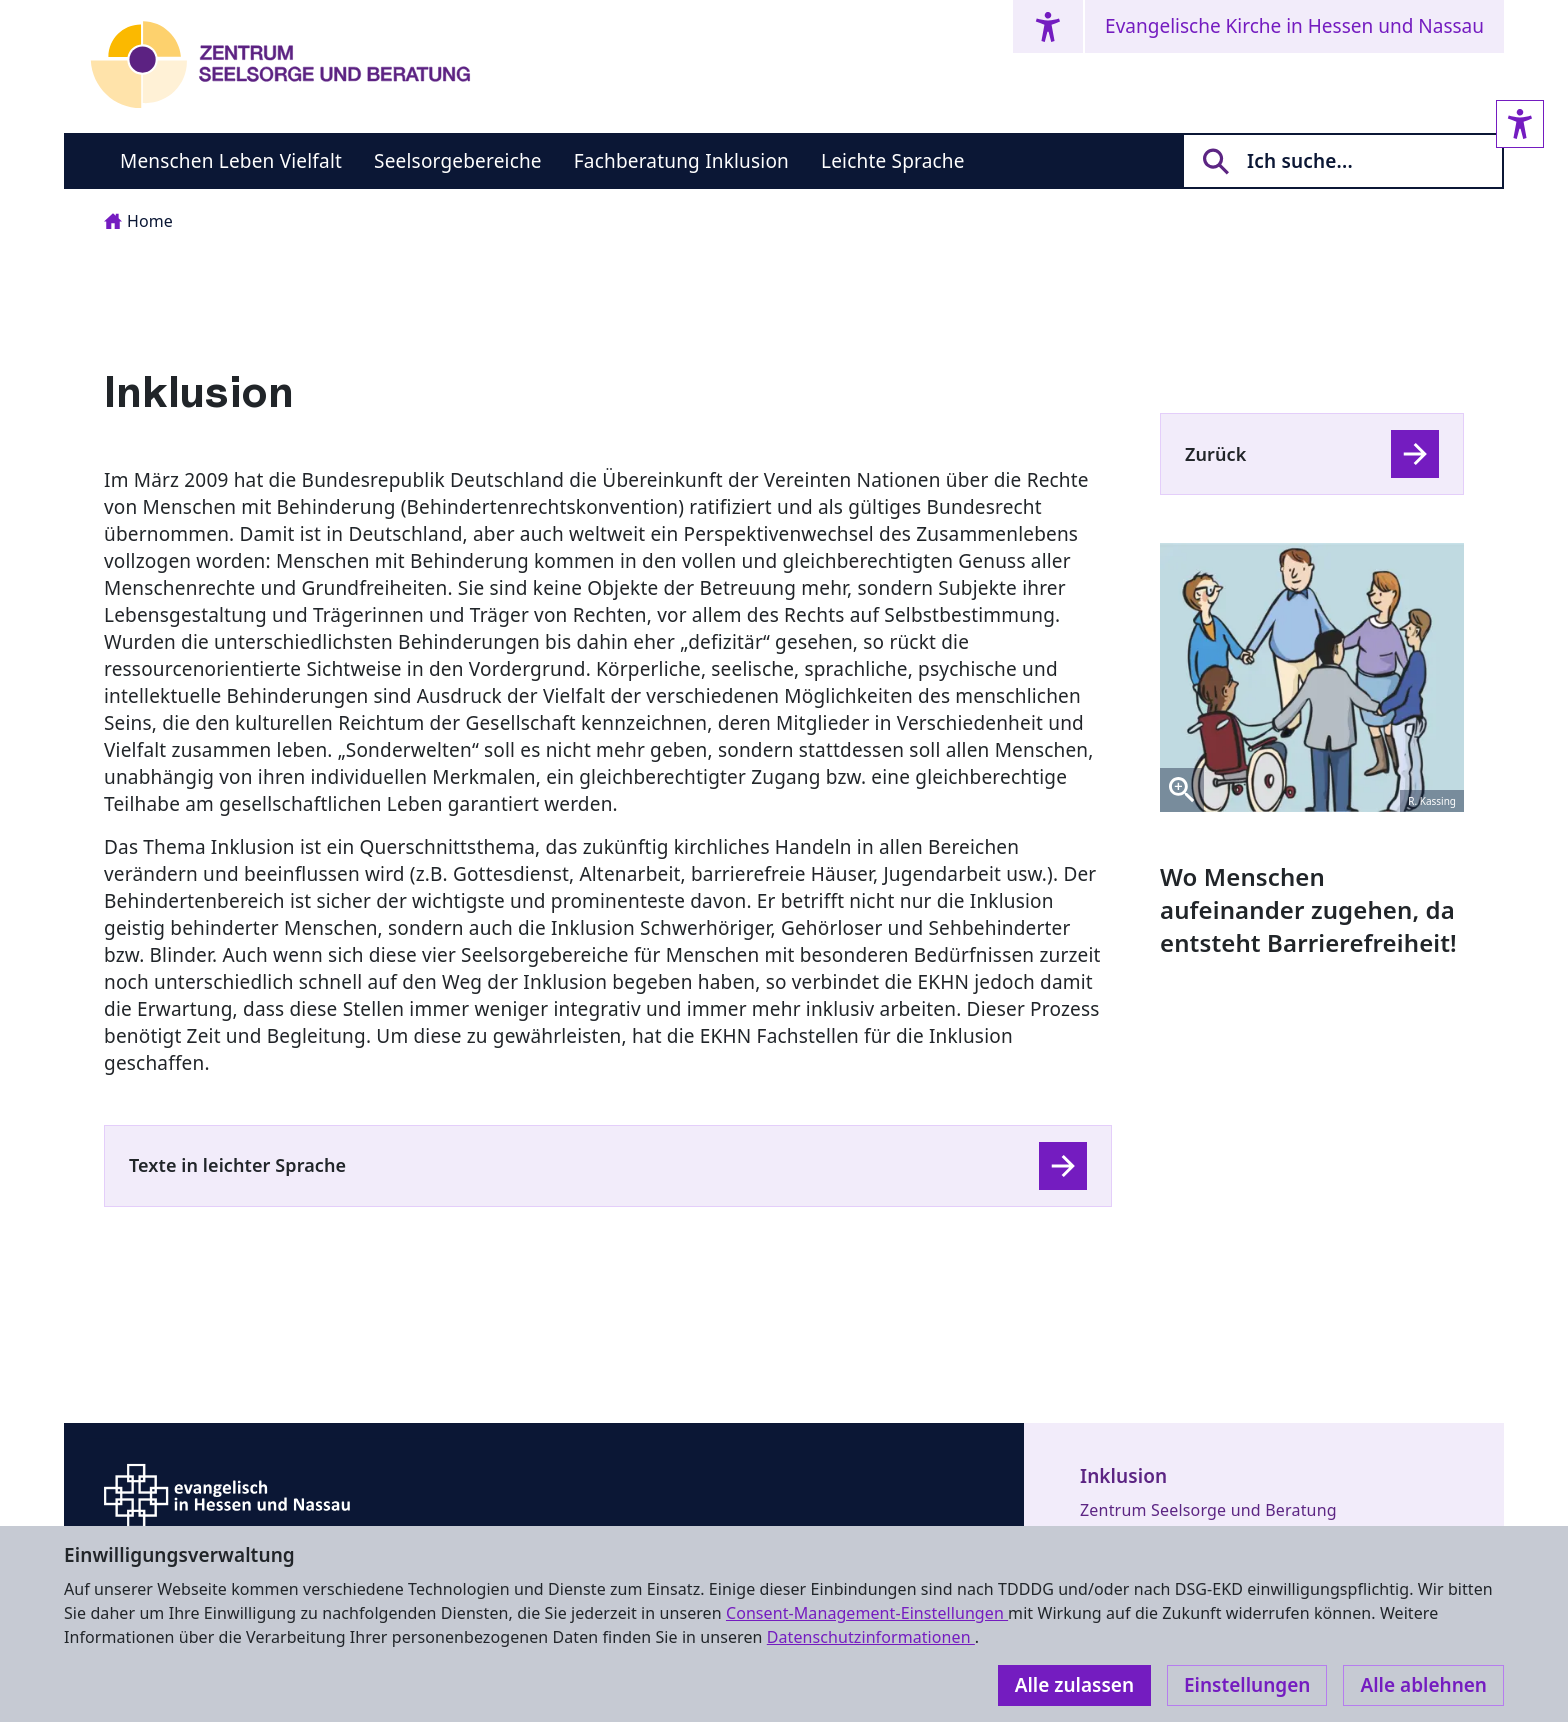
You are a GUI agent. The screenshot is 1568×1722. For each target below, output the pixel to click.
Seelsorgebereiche (458, 161)
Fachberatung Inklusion (681, 161)
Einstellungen (1247, 1685)
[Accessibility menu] (1048, 26)
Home (138, 221)
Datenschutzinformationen (871, 1637)
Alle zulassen (1074, 1685)
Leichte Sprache (893, 161)
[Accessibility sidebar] (1520, 124)
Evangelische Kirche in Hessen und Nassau (1294, 26)
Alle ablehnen (1423, 1685)
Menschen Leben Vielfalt (231, 161)
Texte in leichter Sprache (237, 1165)
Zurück (1215, 454)
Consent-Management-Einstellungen (867, 1613)
